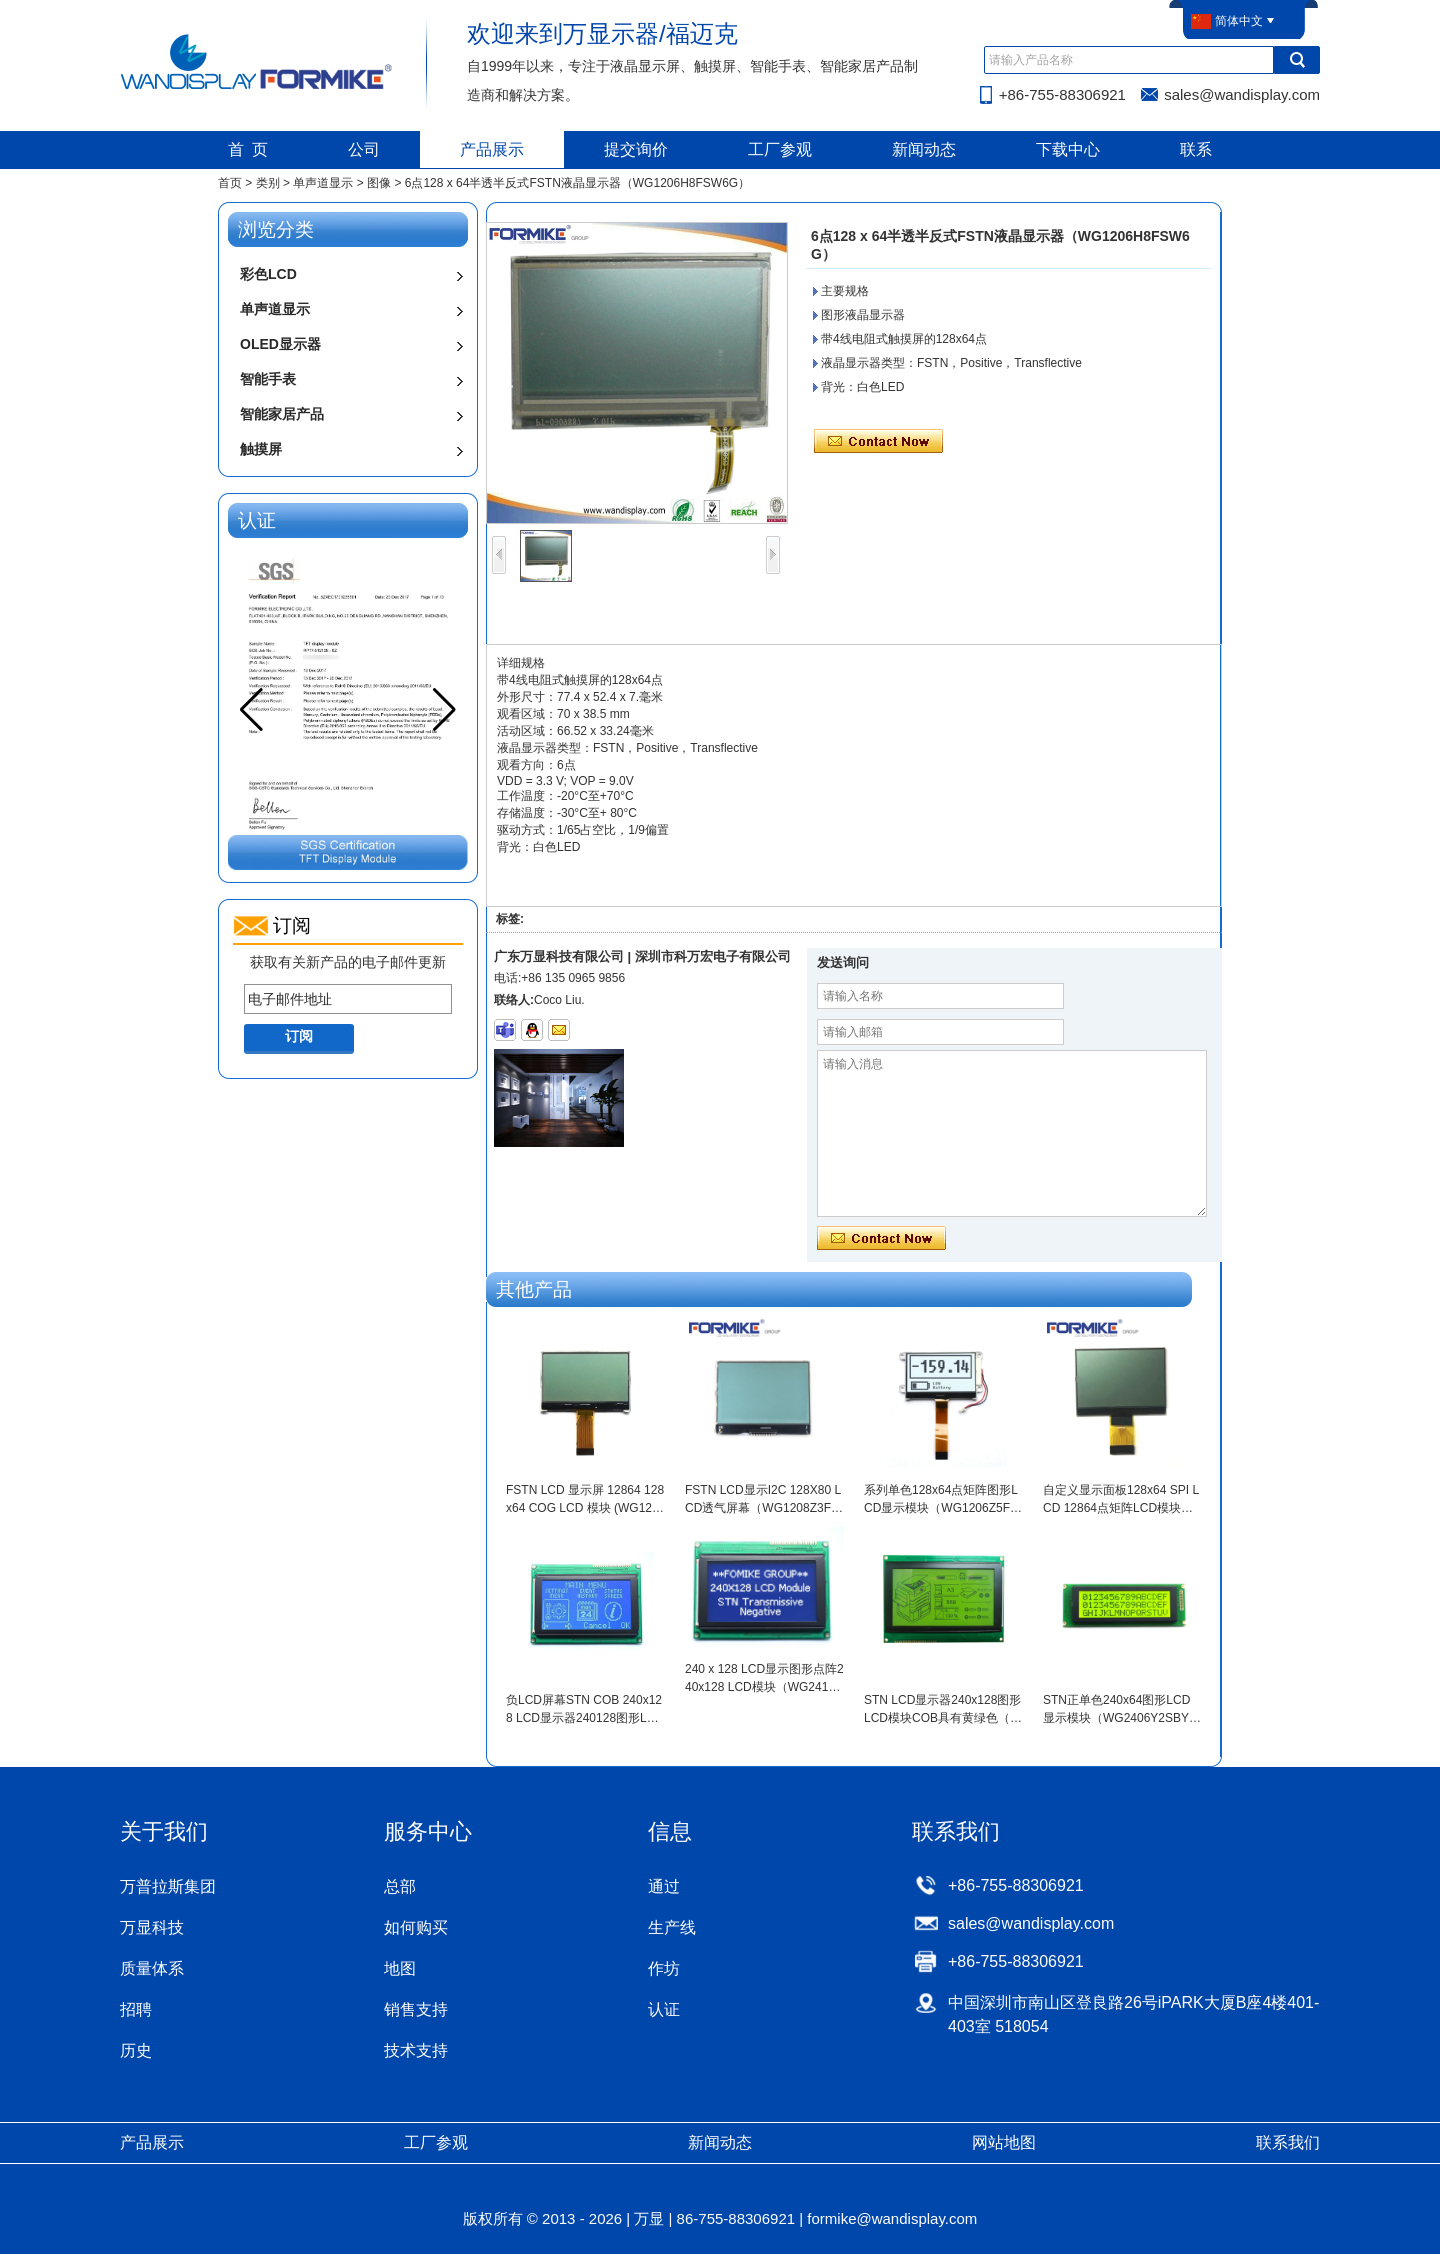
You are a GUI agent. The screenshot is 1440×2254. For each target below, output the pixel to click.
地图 (400, 1968)
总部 (400, 1886)
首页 (230, 183)
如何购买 (416, 1927)
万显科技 (152, 1927)
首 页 (248, 149)
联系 (1196, 149)
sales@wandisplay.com (1242, 94)
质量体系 (152, 1968)
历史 (136, 2050)
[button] (444, 710)
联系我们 (1288, 2142)
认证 (664, 2009)
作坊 (664, 1968)
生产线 (672, 1927)
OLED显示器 (280, 344)
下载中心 (1068, 149)
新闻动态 (924, 149)
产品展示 (492, 149)
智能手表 (268, 379)
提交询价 (636, 149)
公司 (364, 149)
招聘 (136, 2009)
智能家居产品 (282, 414)
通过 (664, 1886)
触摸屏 (261, 449)
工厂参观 (780, 149)
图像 (379, 183)
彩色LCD (268, 274)
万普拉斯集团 (168, 1886)
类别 (268, 183)
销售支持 (416, 2009)
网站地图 (1004, 2142)
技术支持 (416, 2050)
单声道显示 (323, 183)
